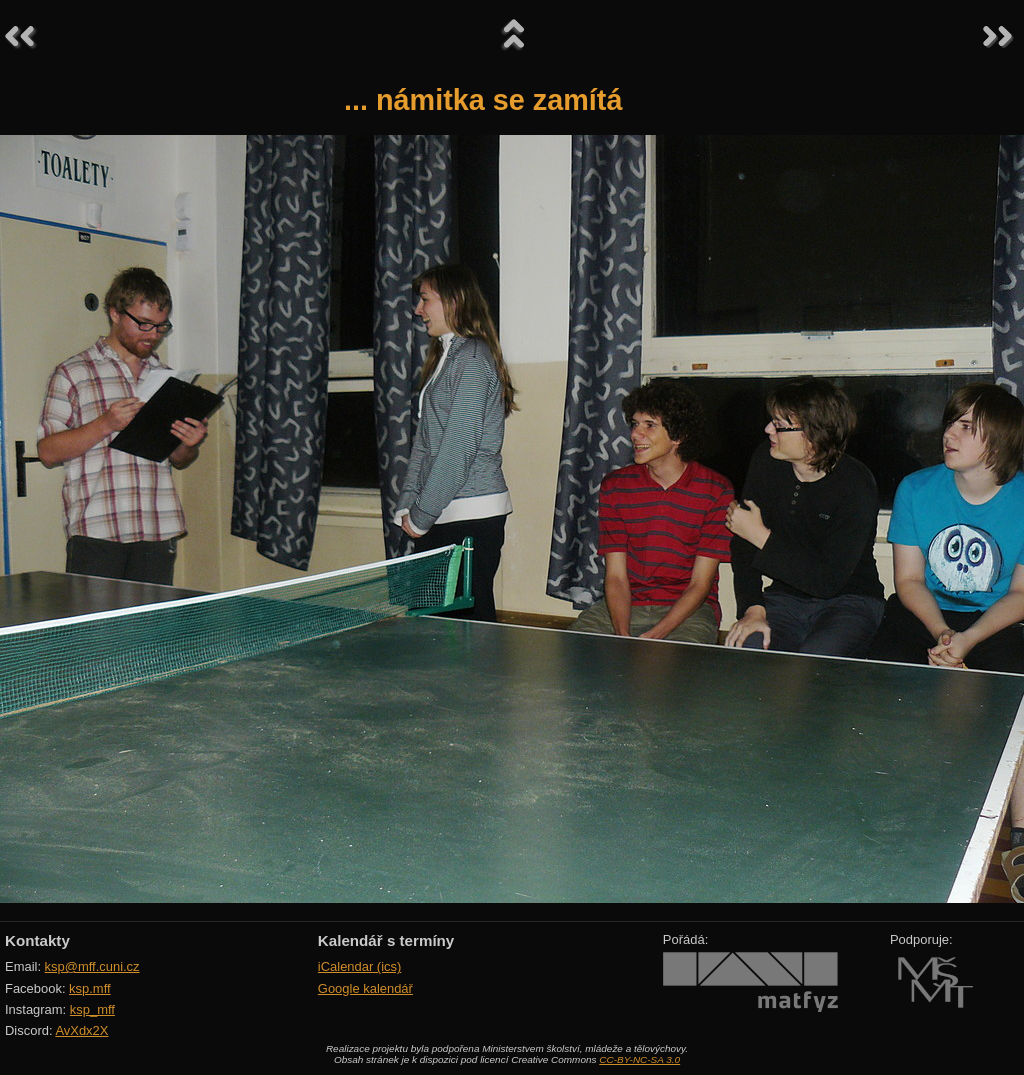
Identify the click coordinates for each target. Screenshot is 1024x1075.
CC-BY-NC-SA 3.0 (639, 1059)
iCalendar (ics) (360, 966)
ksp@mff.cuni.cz (92, 966)
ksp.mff (90, 988)
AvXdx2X (81, 1030)
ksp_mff (92, 1009)
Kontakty (37, 940)
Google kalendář (365, 988)
